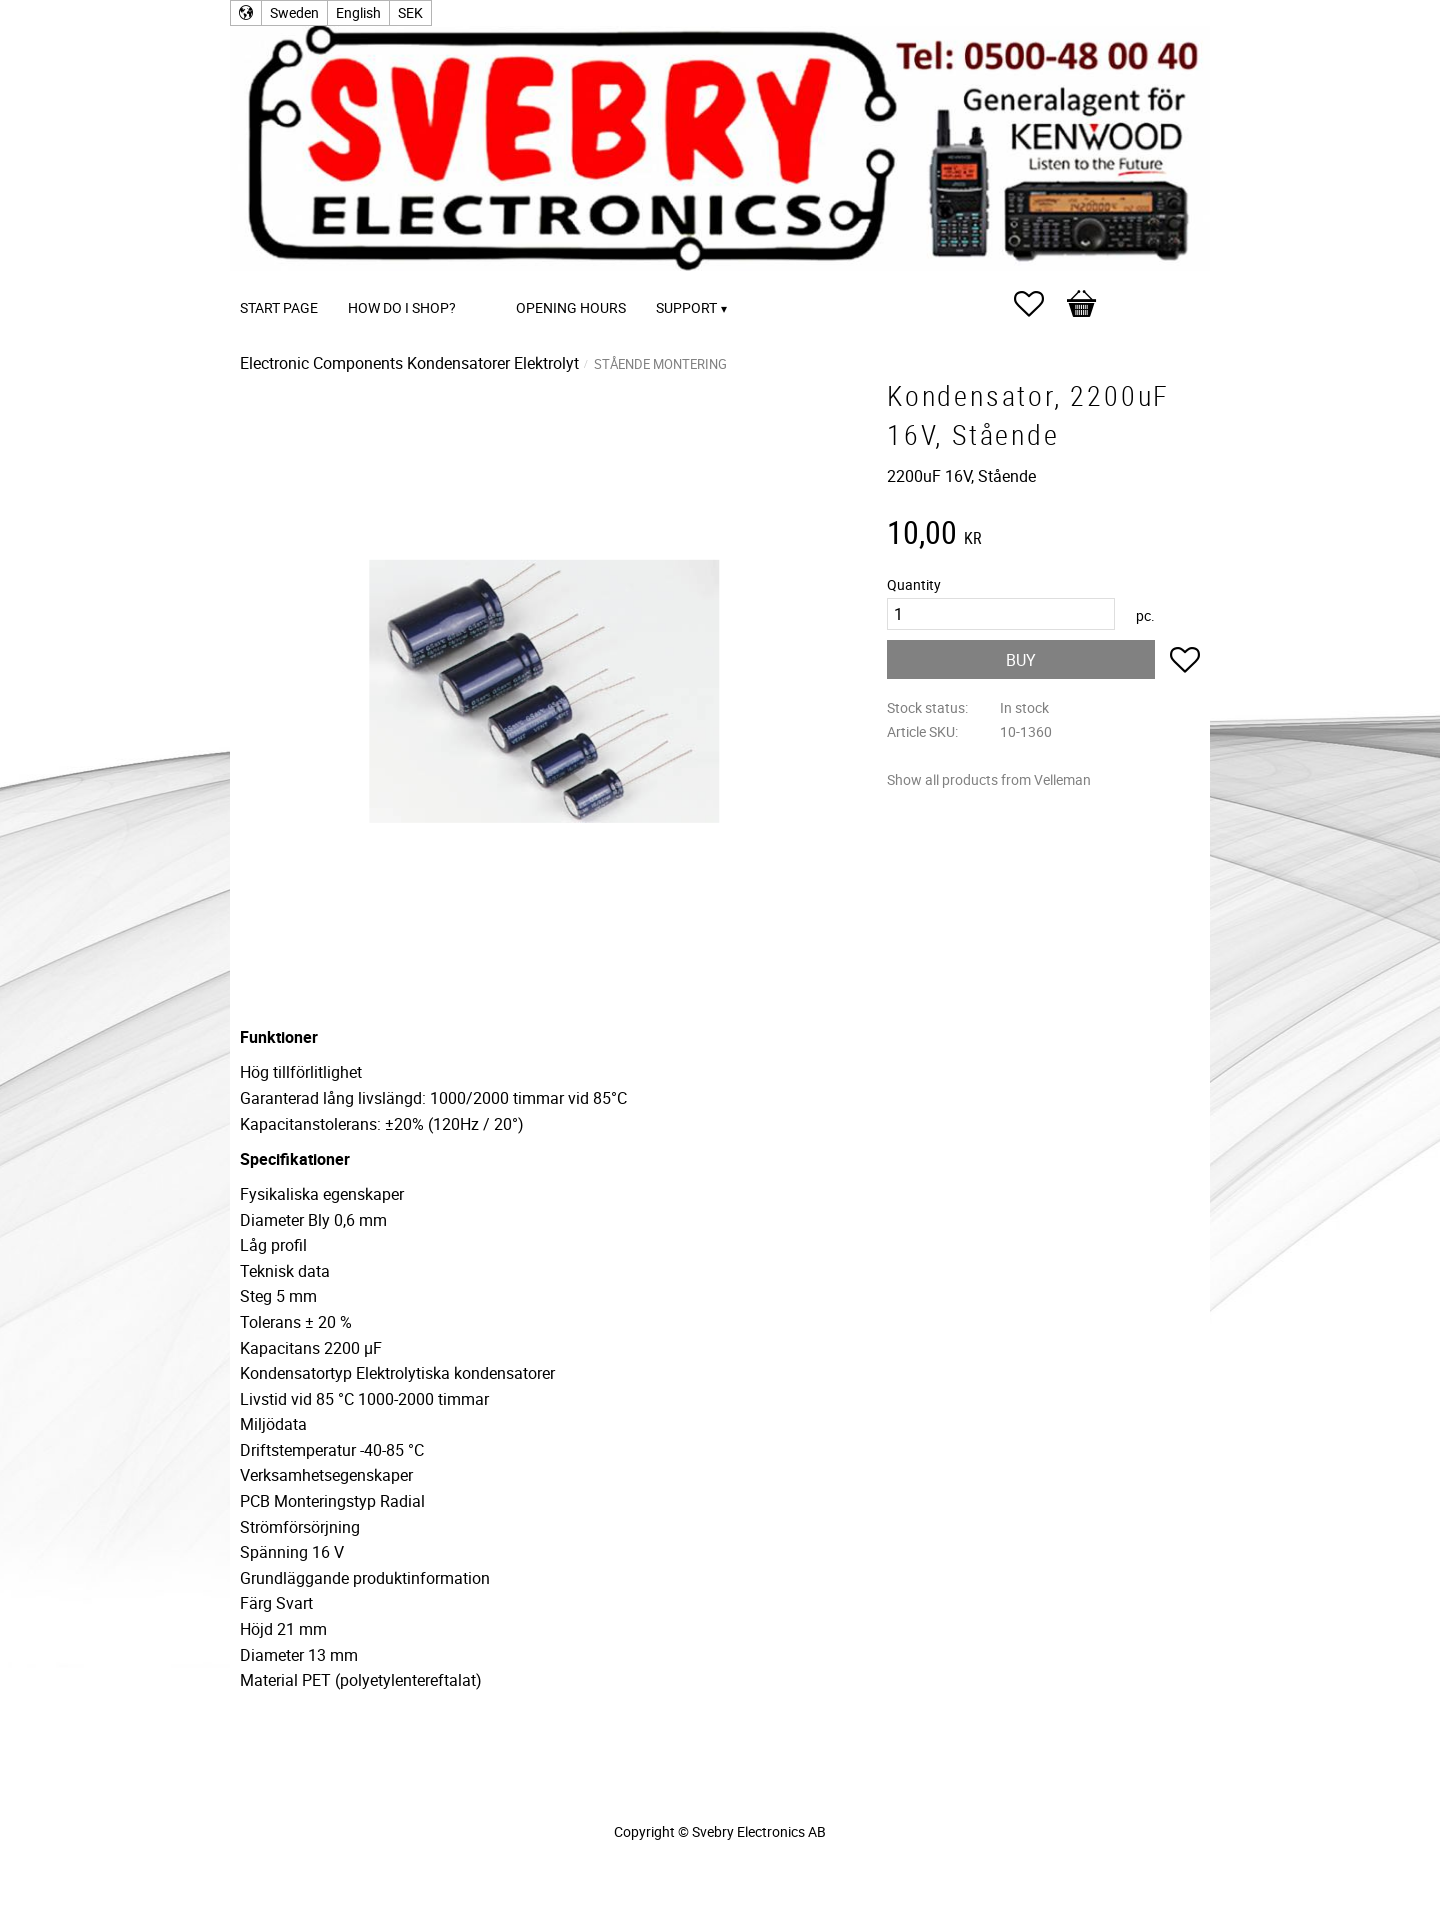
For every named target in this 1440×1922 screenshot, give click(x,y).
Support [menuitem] (686, 307)
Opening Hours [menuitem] (571, 307)
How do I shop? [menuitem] (402, 307)
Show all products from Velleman (989, 779)
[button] (1039, 304)
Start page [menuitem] (279, 307)
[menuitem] (491, 280)
